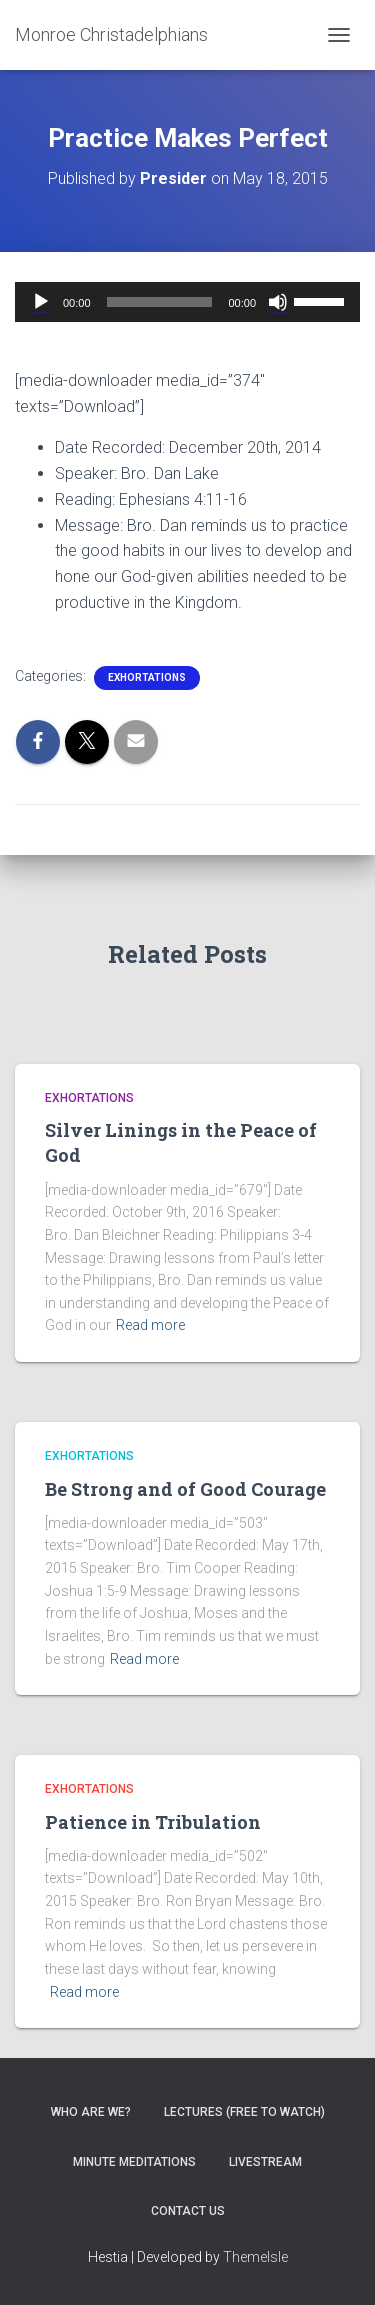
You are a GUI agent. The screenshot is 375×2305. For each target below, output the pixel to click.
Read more (150, 1325)
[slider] (160, 302)
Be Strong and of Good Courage (185, 1489)
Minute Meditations (134, 2162)
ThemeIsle (255, 2257)
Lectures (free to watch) (244, 2112)
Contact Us (188, 2211)
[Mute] (278, 302)
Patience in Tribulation (153, 1822)
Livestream (265, 2162)
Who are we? (91, 2112)
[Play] (41, 302)
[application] (187, 302)
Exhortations (147, 677)
